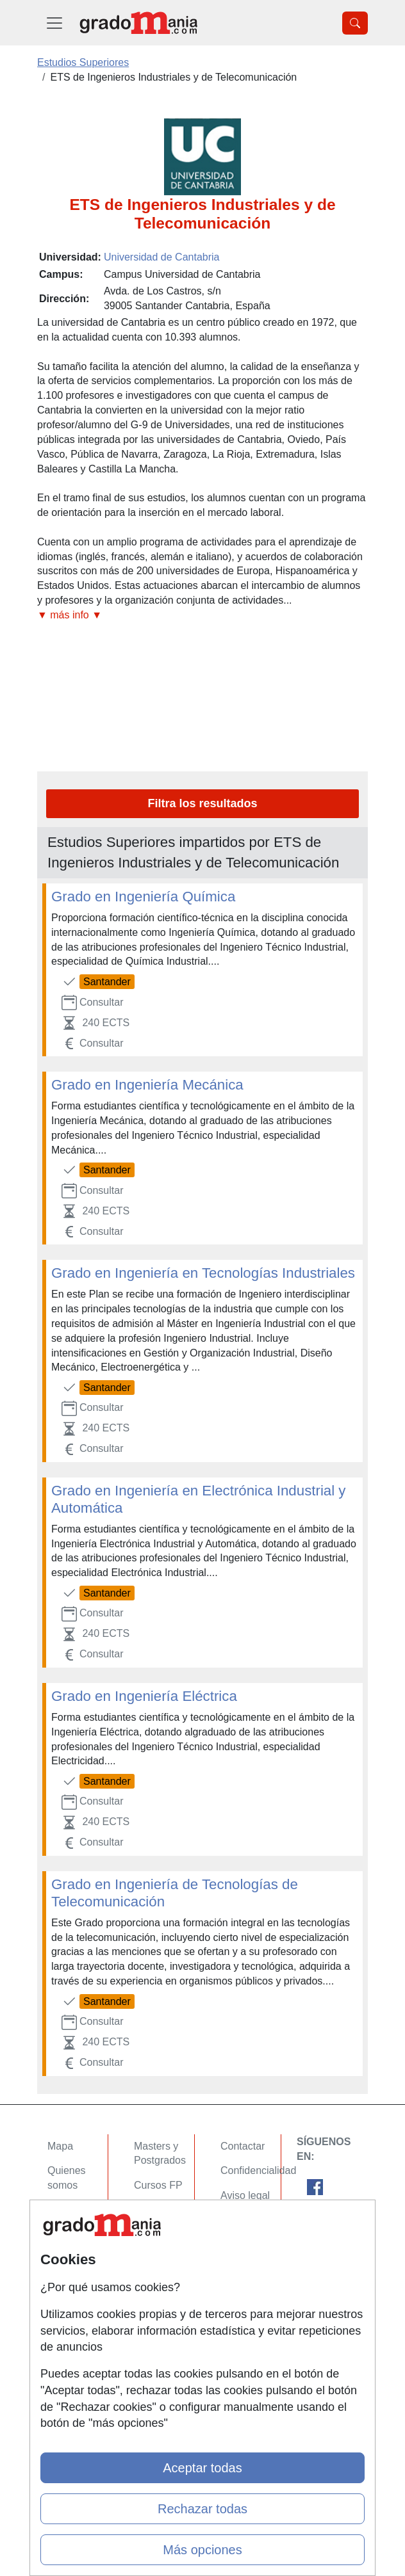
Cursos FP (158, 2185)
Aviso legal (245, 2195)
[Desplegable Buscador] (355, 23)
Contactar (242, 2146)
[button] (202, 615)
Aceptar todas (202, 2468)
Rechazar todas (202, 2509)
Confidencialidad (258, 2170)
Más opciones (202, 2550)
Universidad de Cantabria (162, 257)
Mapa (60, 2146)
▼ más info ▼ (69, 614)
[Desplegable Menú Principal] (54, 22)
